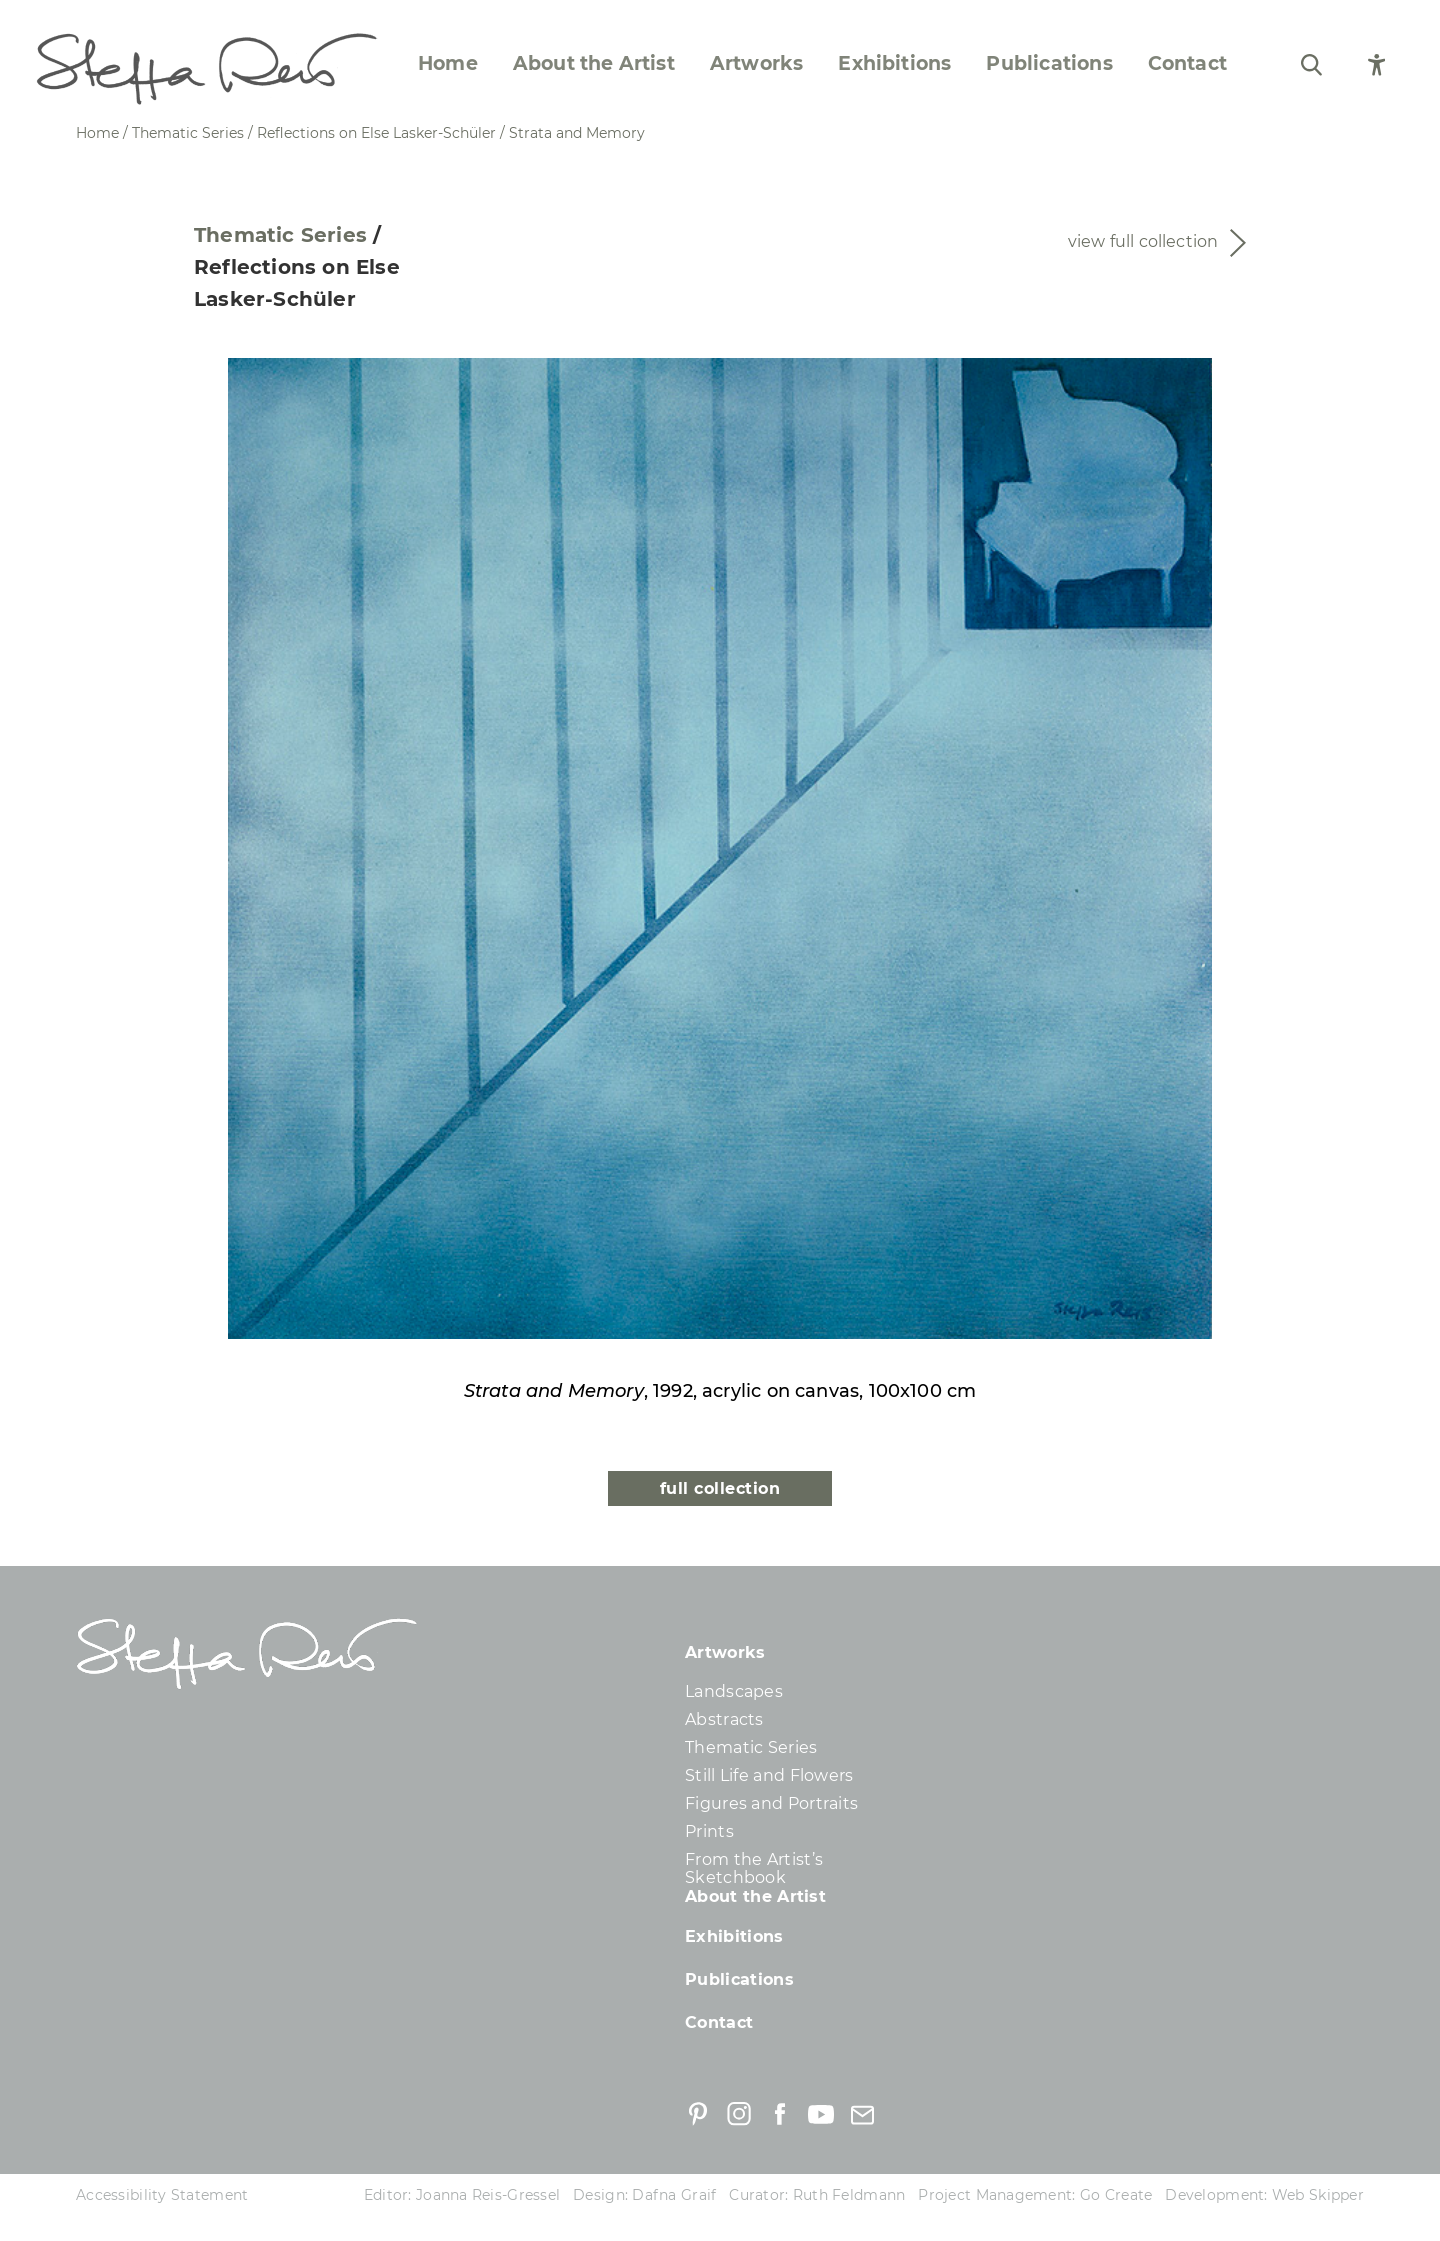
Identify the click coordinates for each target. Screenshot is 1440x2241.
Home (448, 64)
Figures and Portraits (771, 1803)
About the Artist (594, 64)
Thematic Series (280, 235)
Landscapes (734, 1691)
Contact (1187, 64)
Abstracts (724, 1719)
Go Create (1116, 2195)
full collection (720, 1488)
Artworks (757, 64)
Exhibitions (894, 64)
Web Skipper (1318, 2195)
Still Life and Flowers (769, 1775)
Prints (709, 1831)
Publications (1049, 64)
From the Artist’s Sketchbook (754, 1868)
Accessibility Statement (162, 2195)
